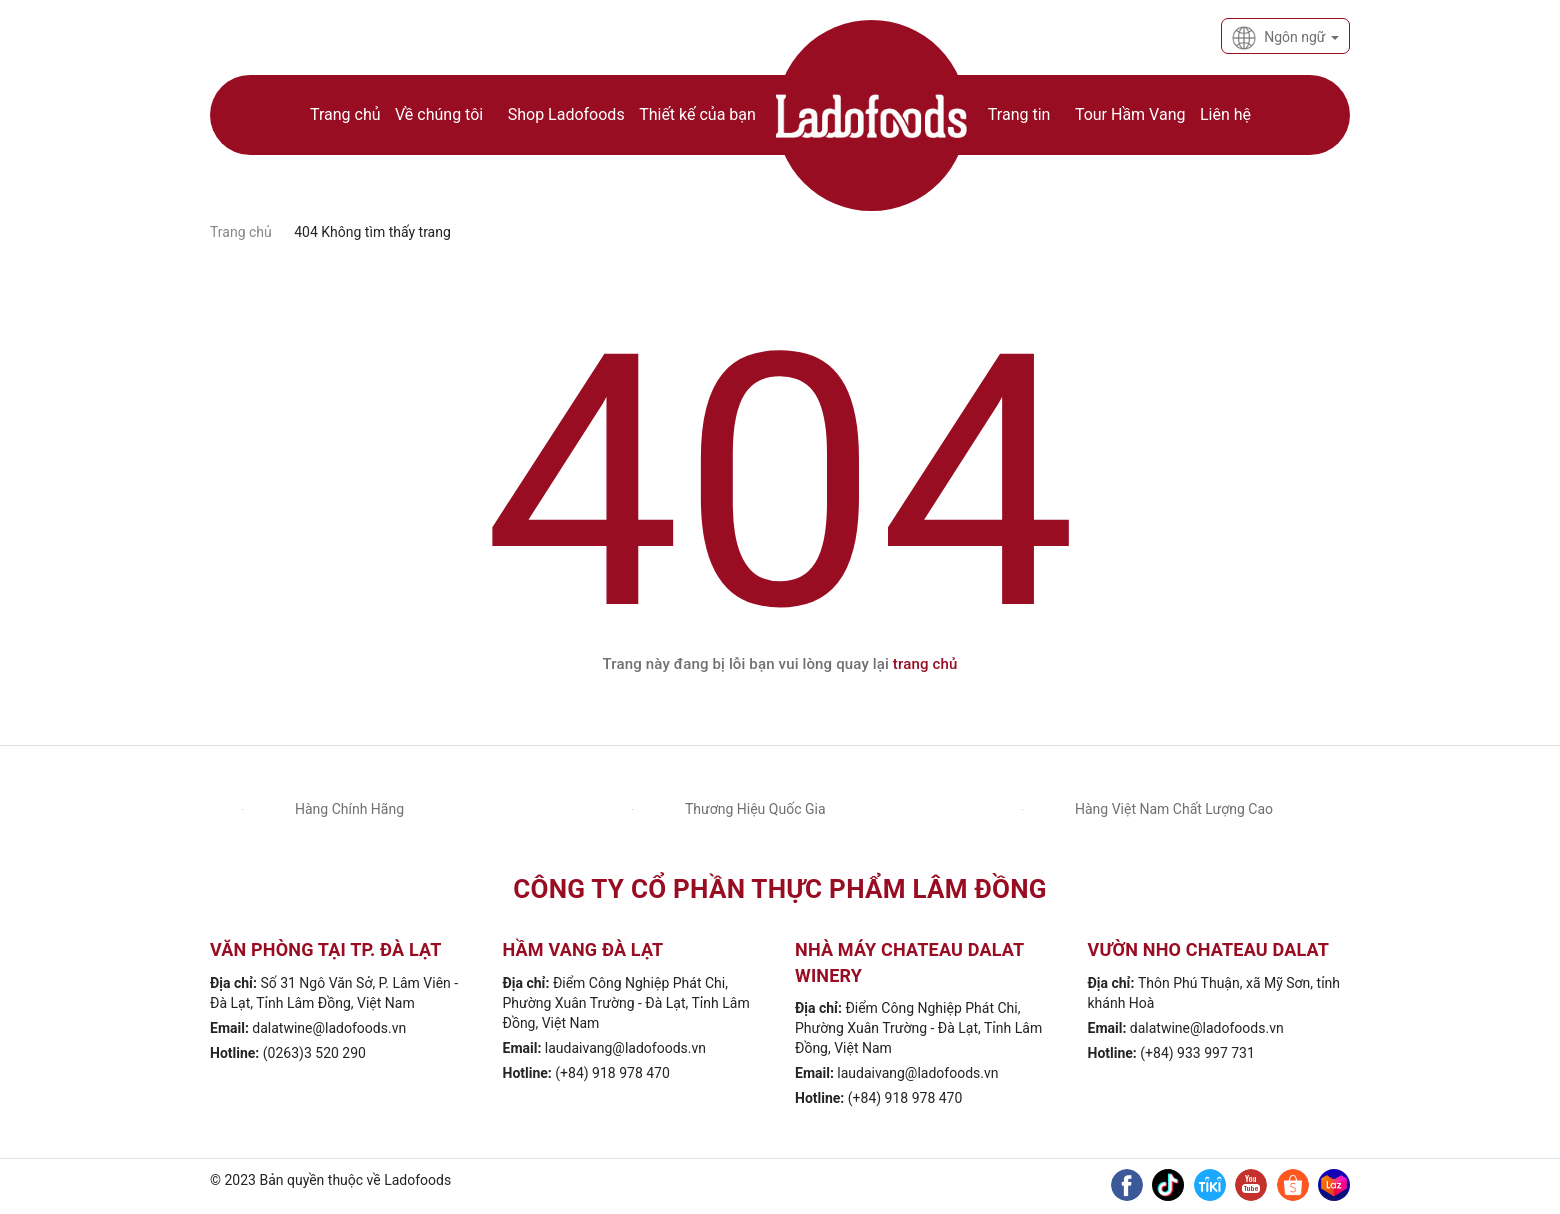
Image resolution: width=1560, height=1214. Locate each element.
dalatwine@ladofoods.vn (329, 1028)
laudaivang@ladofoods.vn (625, 1048)
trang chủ (925, 664)
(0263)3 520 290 (314, 1053)
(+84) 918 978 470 (612, 1073)
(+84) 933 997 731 (1197, 1053)
